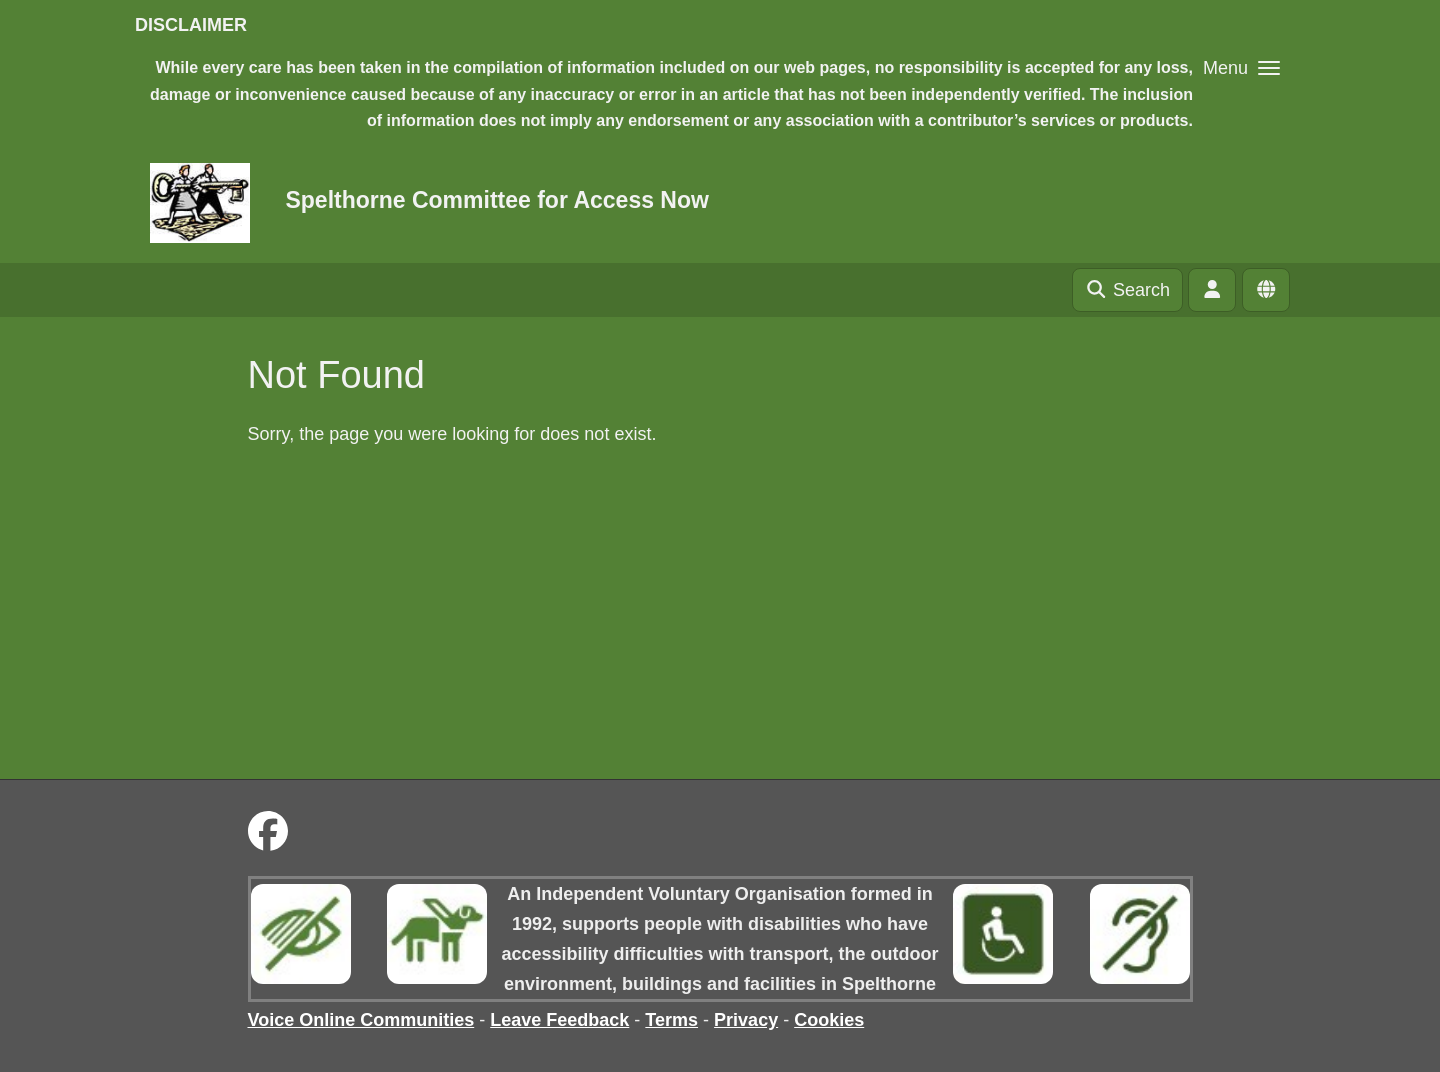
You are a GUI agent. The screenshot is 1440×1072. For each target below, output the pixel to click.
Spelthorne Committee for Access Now (496, 200)
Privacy (746, 1020)
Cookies (829, 1020)
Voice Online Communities (361, 1020)
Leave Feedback (559, 1020)
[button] (1241, 67)
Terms (671, 1020)
